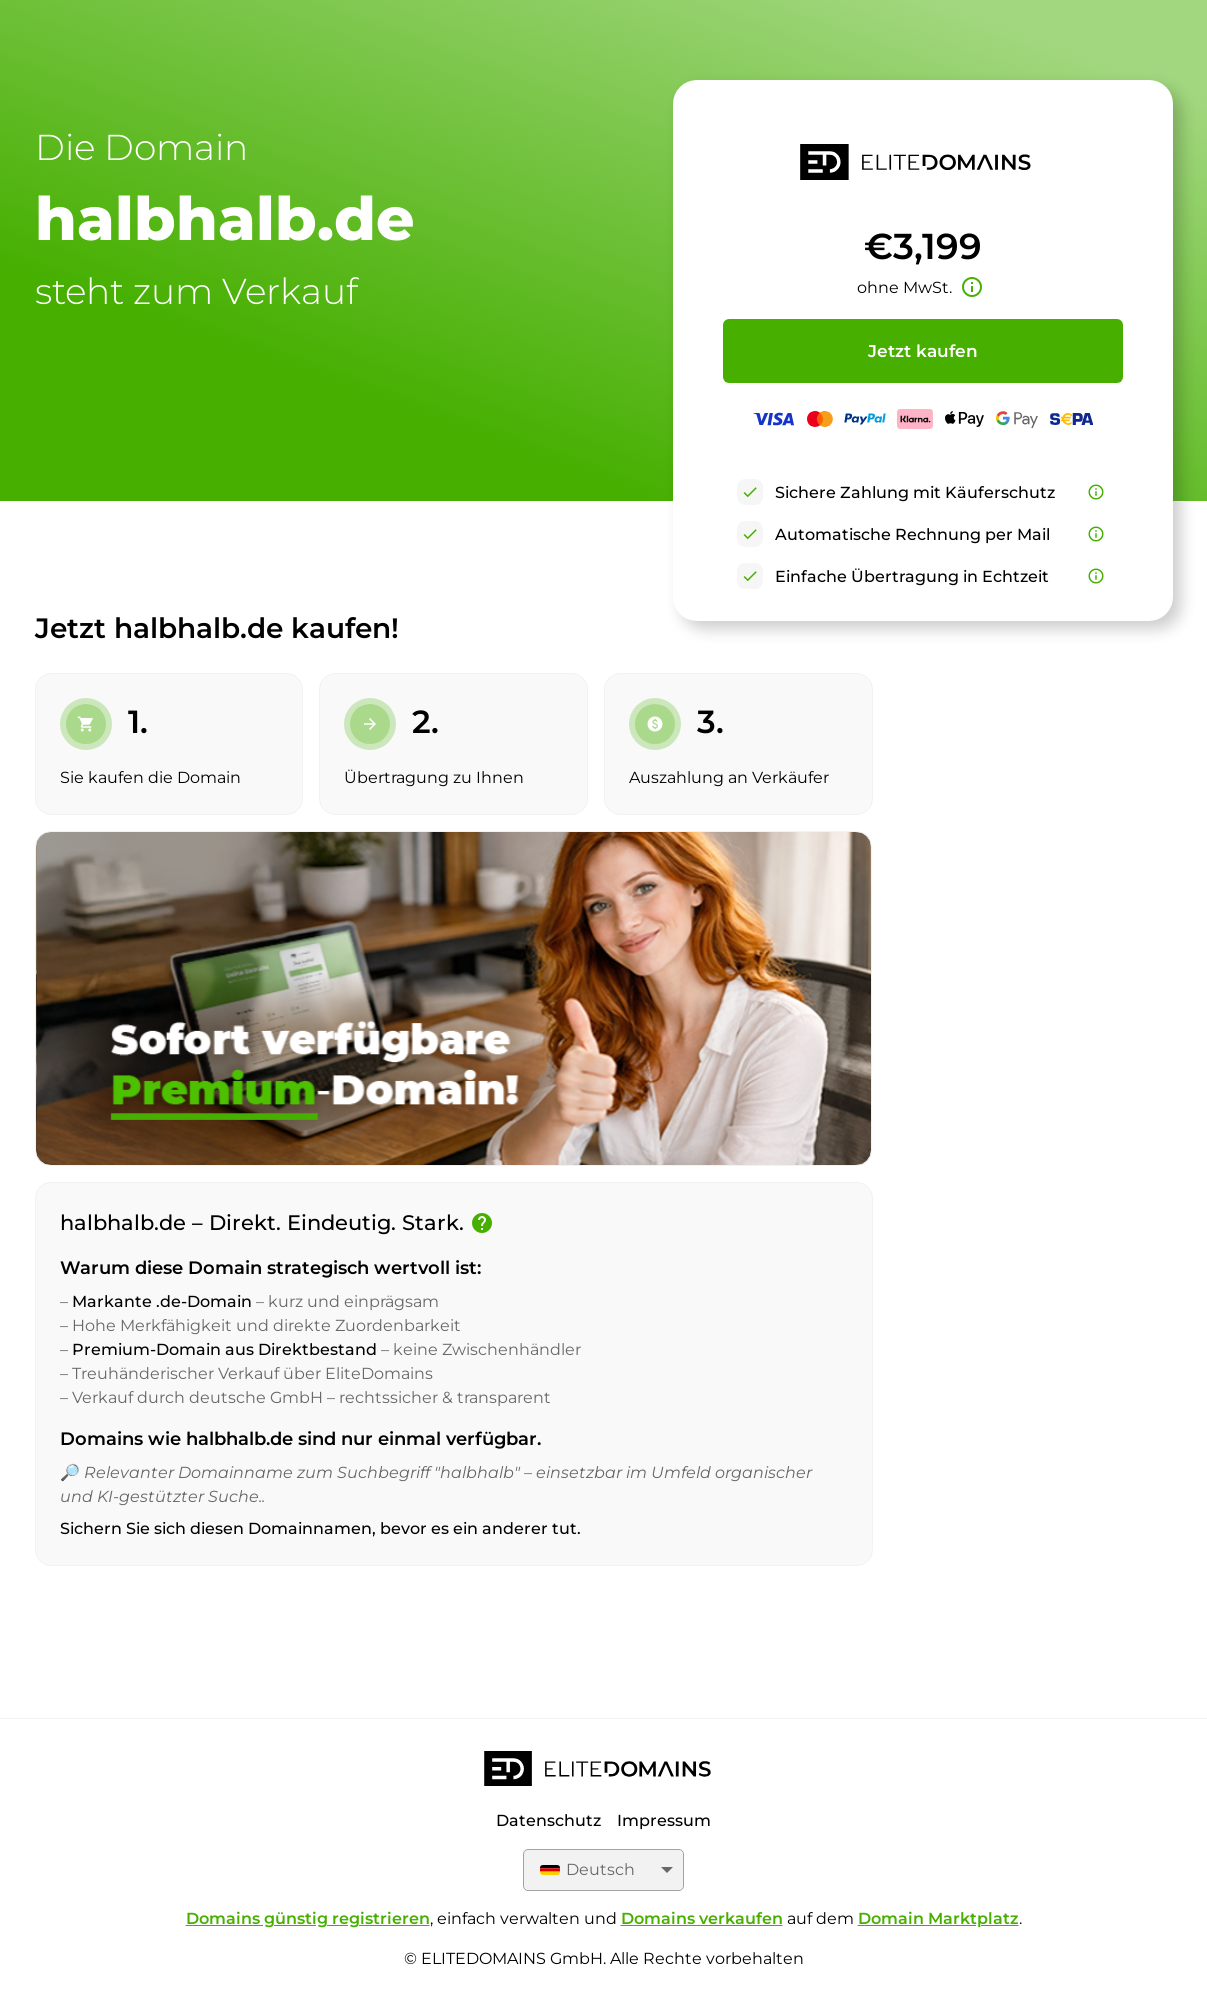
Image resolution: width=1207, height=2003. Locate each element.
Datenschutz (548, 1820)
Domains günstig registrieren (308, 1918)
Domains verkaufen (702, 1918)
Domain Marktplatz (938, 1918)
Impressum (664, 1820)
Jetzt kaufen (923, 351)
